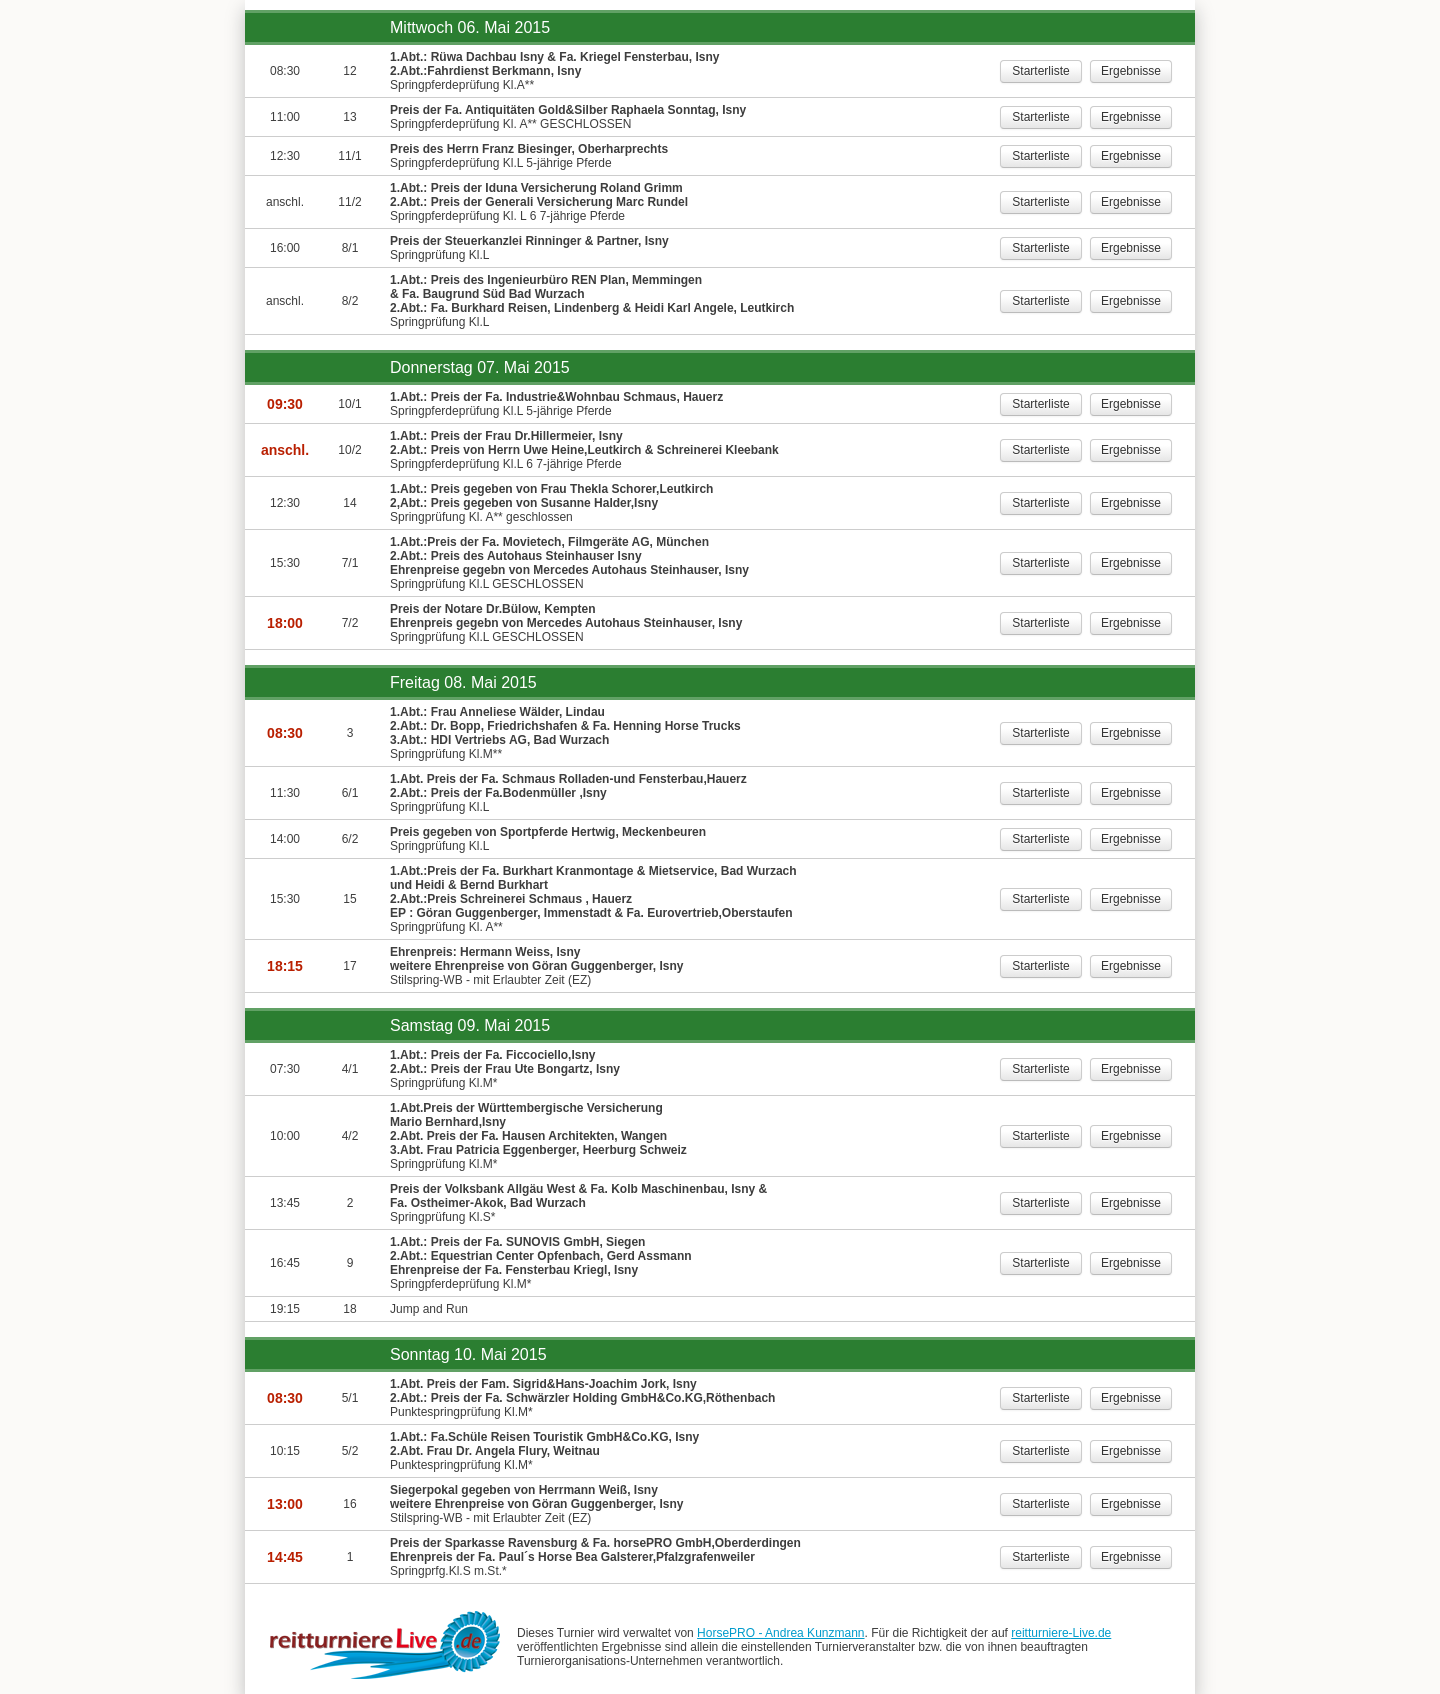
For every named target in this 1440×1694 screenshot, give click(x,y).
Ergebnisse (1131, 71)
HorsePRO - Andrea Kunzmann (780, 1633)
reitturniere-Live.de (1061, 1633)
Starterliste (1040, 71)
